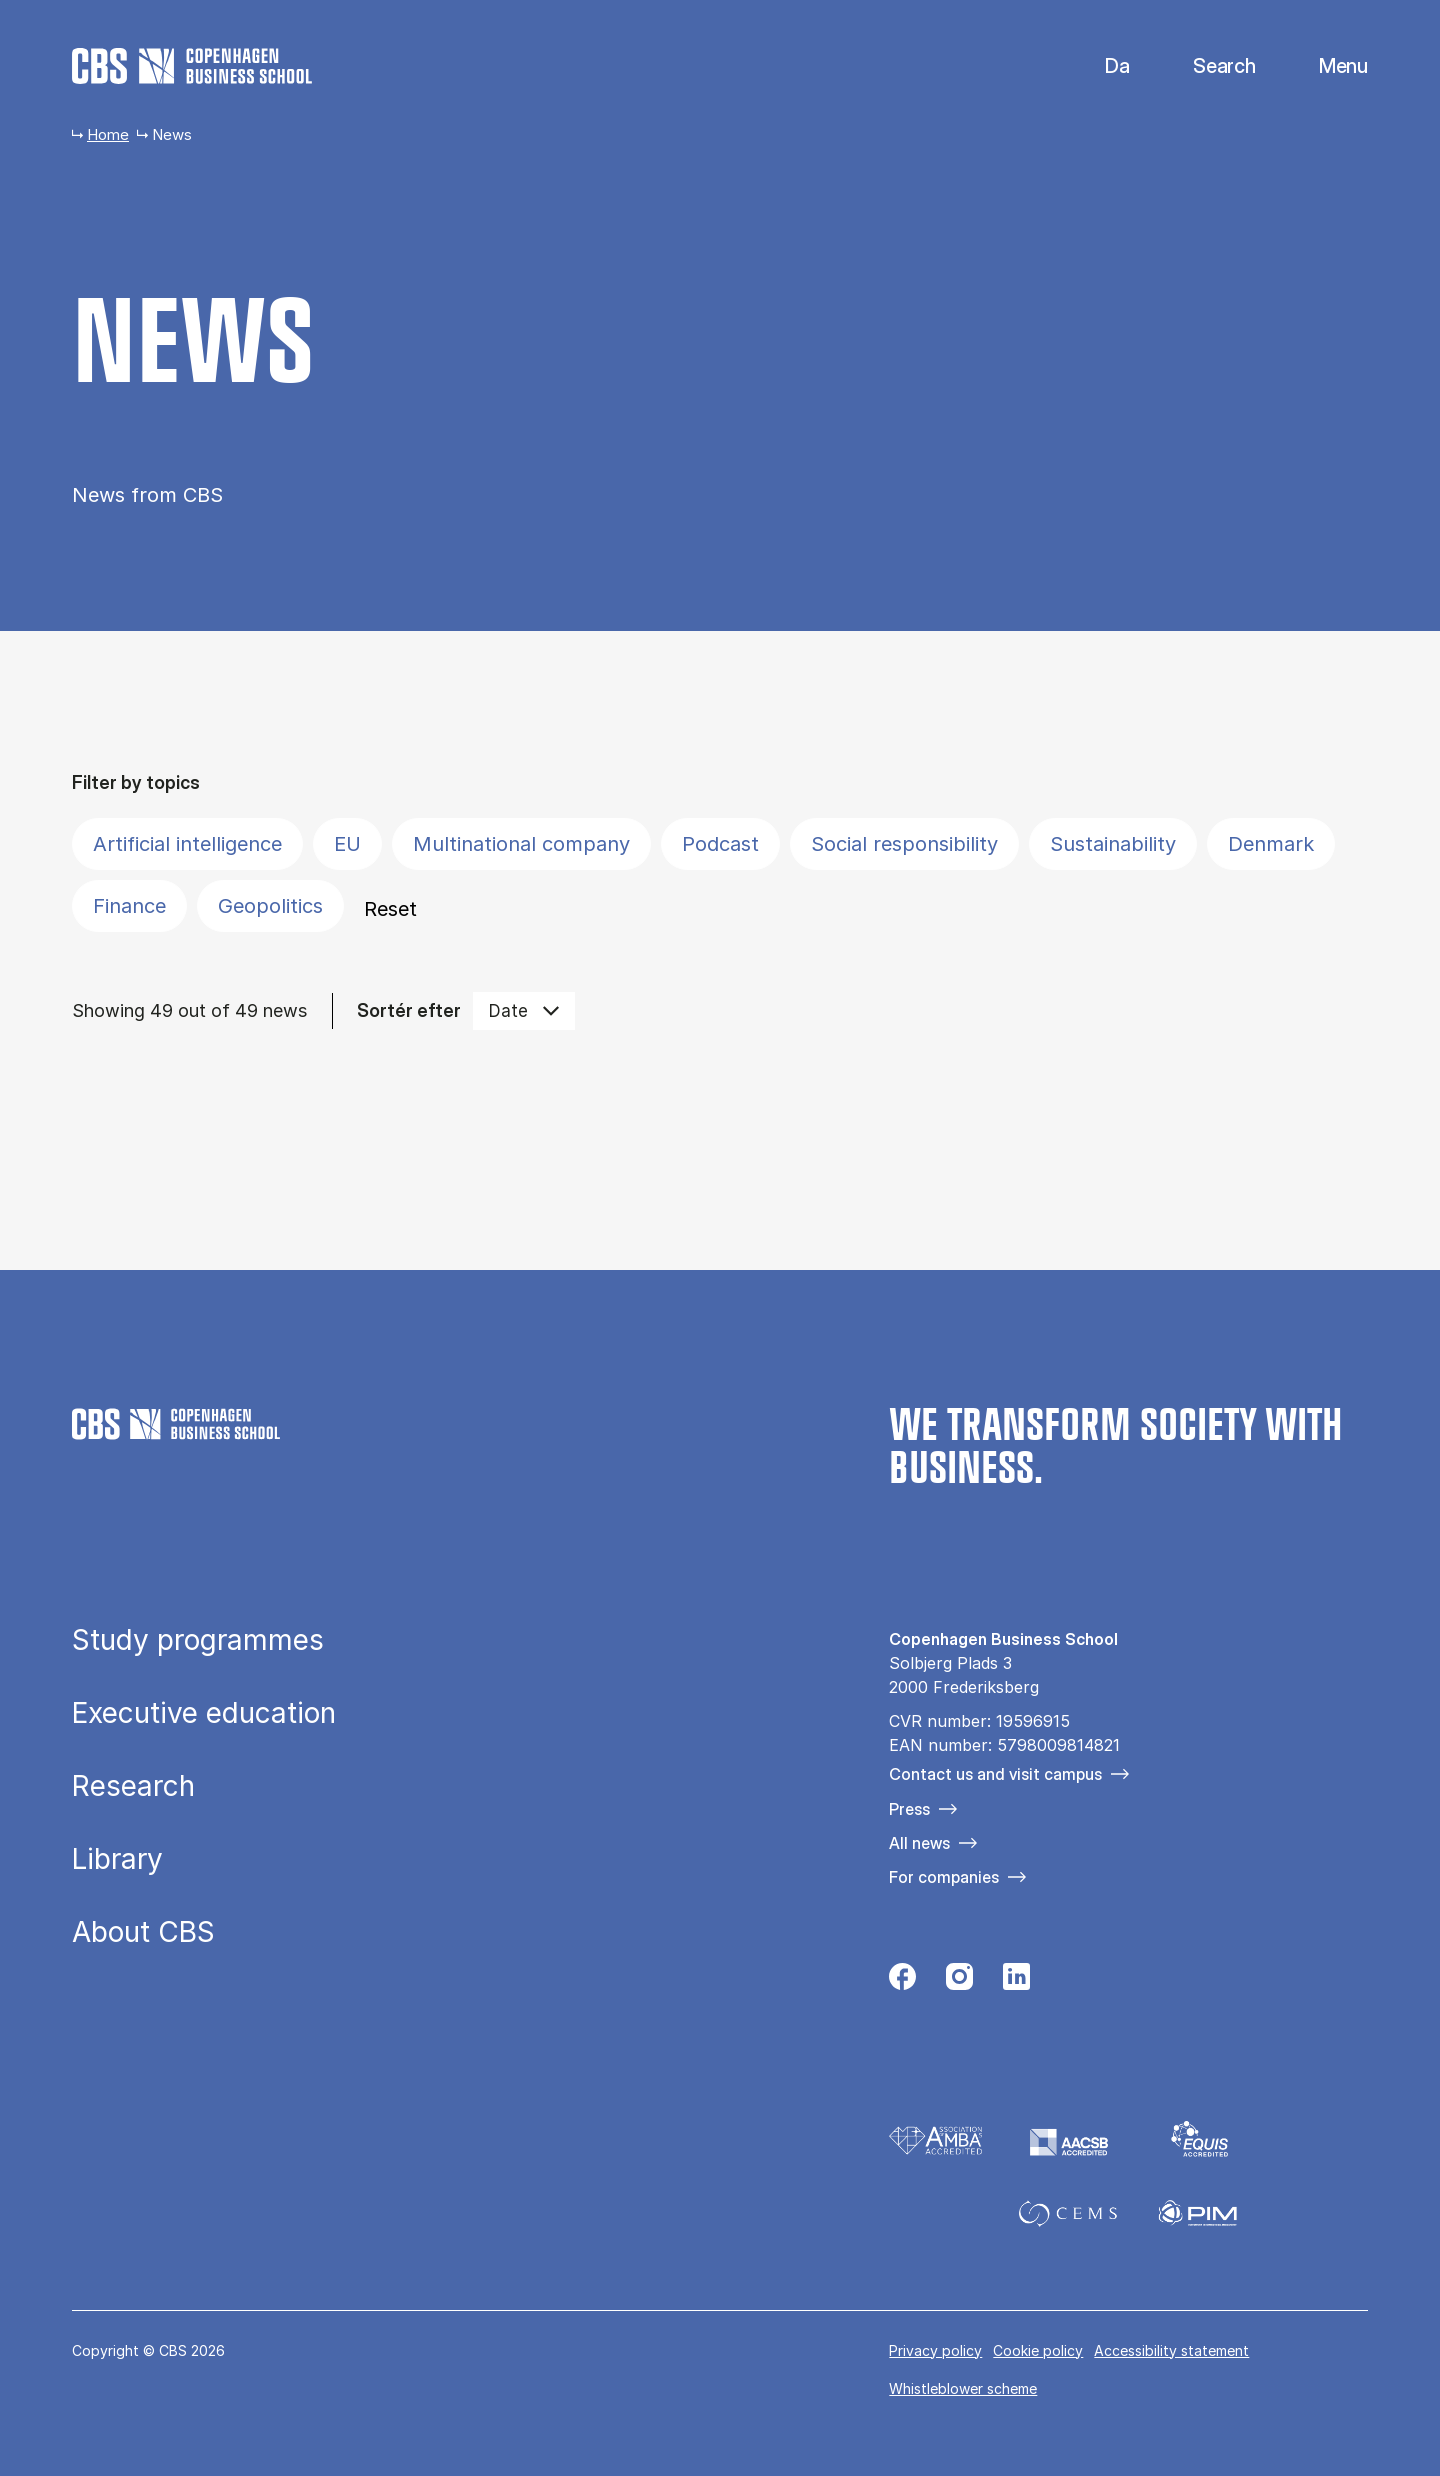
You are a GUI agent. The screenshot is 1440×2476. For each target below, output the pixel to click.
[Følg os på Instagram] (959, 1982)
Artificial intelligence (187, 844)
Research (133, 1787)
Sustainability (1113, 844)
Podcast (720, 844)
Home (108, 134)
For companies (944, 1877)
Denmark (1271, 844)
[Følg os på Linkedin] (1016, 1982)
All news (919, 1843)
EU (347, 844)
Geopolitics (270, 906)
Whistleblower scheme (963, 2388)
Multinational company (521, 844)
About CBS (143, 1933)
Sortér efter (409, 1010)
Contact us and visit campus (995, 1774)
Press (909, 1809)
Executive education (204, 1714)
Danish (1100, 66)
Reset (390, 909)
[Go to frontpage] (192, 66)
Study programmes (198, 1641)
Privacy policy (935, 2350)
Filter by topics (136, 782)
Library (117, 1860)
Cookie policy (1038, 2350)
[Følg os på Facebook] (902, 1982)
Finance (129, 906)
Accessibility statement (1171, 2350)
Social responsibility (904, 844)
